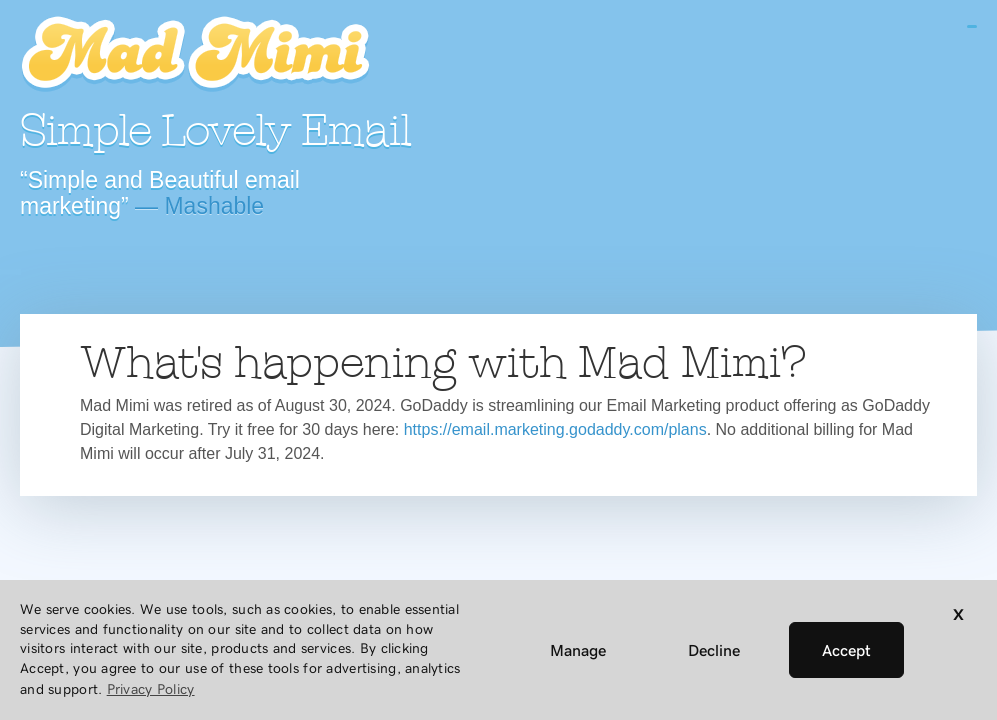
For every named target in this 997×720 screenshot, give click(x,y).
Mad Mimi (195, 55)
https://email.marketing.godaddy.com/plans (555, 429)
